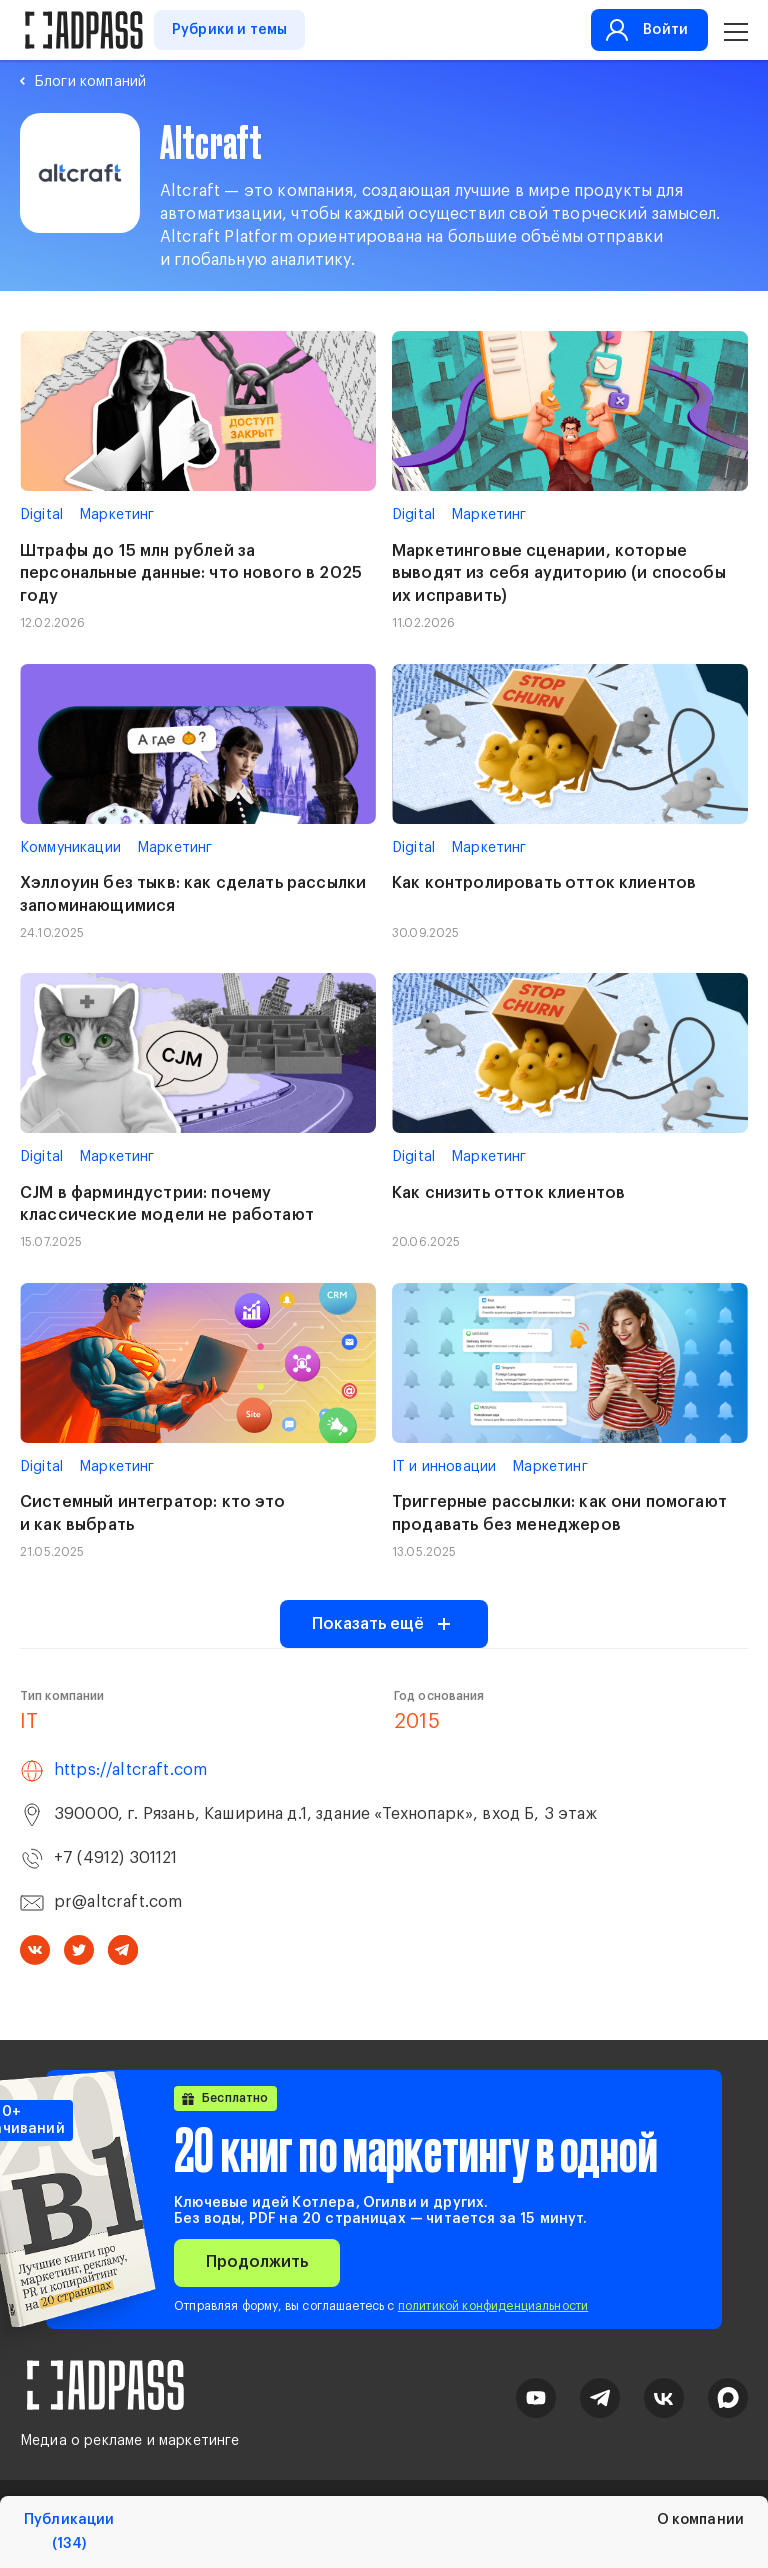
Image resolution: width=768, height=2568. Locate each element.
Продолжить (257, 2262)
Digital (41, 515)
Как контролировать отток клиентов (544, 883)
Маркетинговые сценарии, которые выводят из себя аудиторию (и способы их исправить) (559, 574)
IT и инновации (444, 1467)
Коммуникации (70, 848)
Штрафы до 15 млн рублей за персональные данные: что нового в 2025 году (191, 574)
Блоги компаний (90, 82)
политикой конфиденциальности (493, 2306)
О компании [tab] (700, 2520)
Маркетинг (116, 515)
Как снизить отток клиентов (508, 1193)
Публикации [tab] (69, 2532)
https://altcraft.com (130, 1770)
